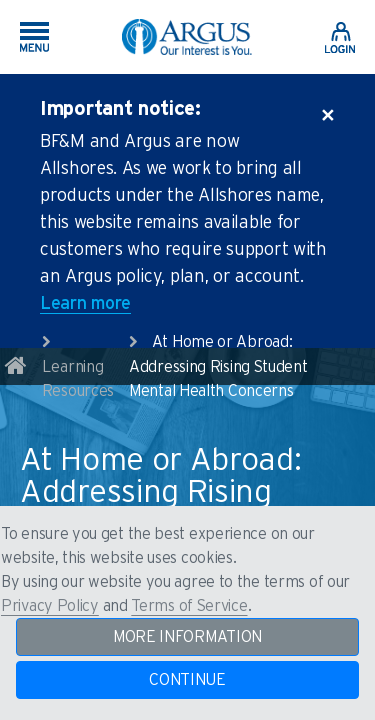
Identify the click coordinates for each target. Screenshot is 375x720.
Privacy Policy (50, 606)
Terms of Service (189, 606)
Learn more (85, 304)
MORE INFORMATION (187, 637)
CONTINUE (187, 680)
